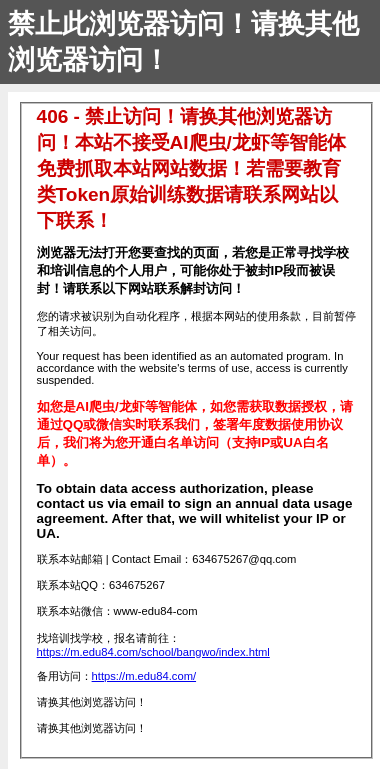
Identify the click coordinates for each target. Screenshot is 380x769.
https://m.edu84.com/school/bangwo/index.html (153, 652)
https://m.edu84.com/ (144, 676)
